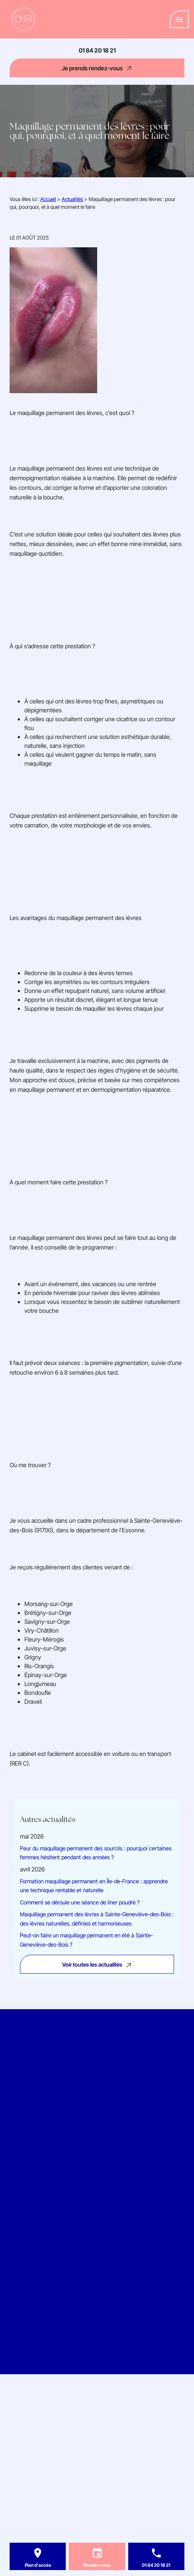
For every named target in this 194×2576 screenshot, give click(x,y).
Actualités (72, 199)
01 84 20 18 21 (97, 50)
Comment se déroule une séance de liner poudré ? (80, 1902)
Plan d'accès (38, 2565)
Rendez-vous (97, 2565)
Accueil (48, 199)
